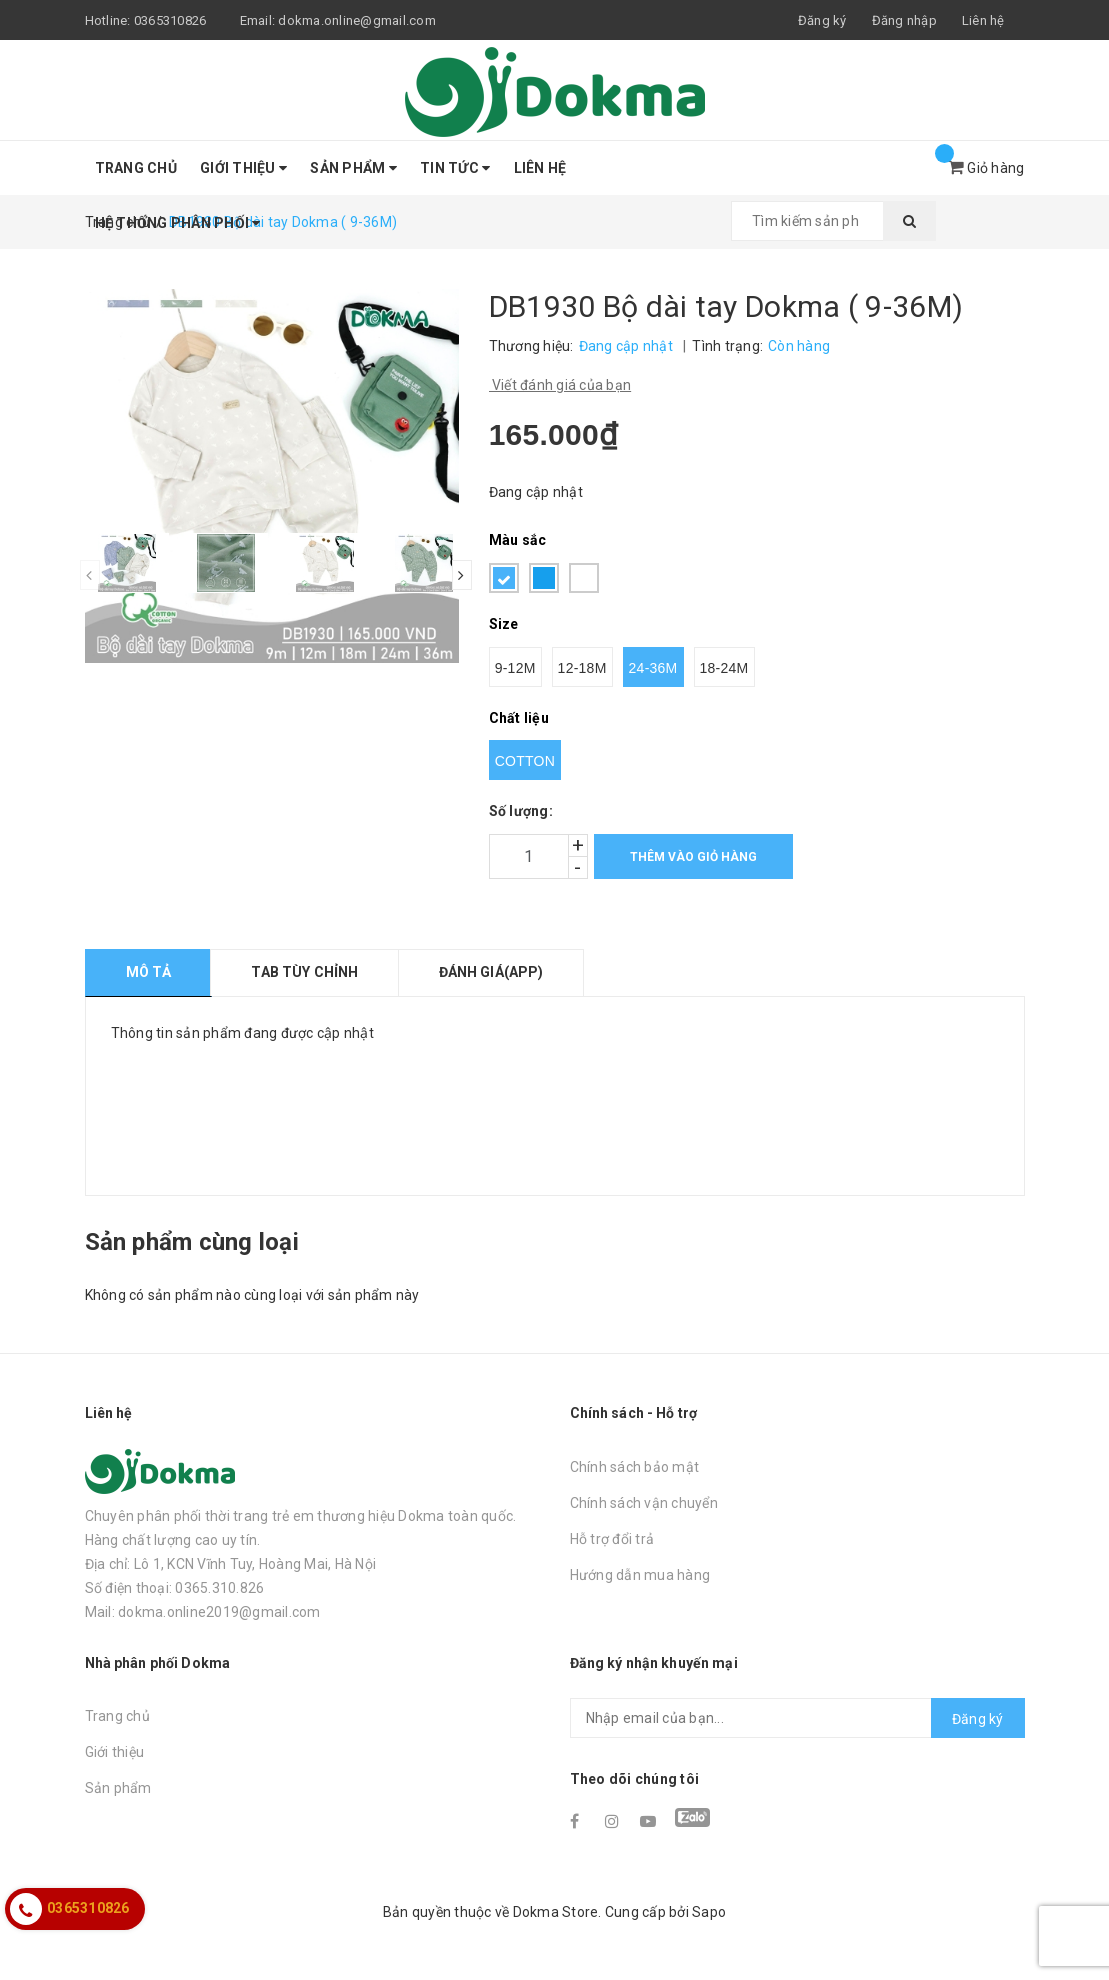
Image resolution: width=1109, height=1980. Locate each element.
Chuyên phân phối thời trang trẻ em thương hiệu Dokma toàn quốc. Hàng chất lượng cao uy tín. (301, 1528)
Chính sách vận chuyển (644, 1503)
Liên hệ (983, 20)
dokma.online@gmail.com (357, 20)
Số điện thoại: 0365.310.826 (175, 1588)
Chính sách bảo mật (635, 1467)
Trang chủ (136, 168)
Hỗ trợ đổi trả (612, 1539)
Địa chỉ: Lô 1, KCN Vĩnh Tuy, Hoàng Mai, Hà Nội (231, 1564)
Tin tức (455, 168)
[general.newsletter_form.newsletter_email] (797, 1718)
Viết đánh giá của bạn (560, 385)
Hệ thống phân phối (178, 223)
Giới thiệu (243, 168)
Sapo (709, 1912)
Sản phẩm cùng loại (192, 1242)
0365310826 (170, 20)
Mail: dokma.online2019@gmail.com (203, 1612)
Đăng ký (978, 1719)
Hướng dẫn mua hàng (640, 1575)
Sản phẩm (353, 168)
